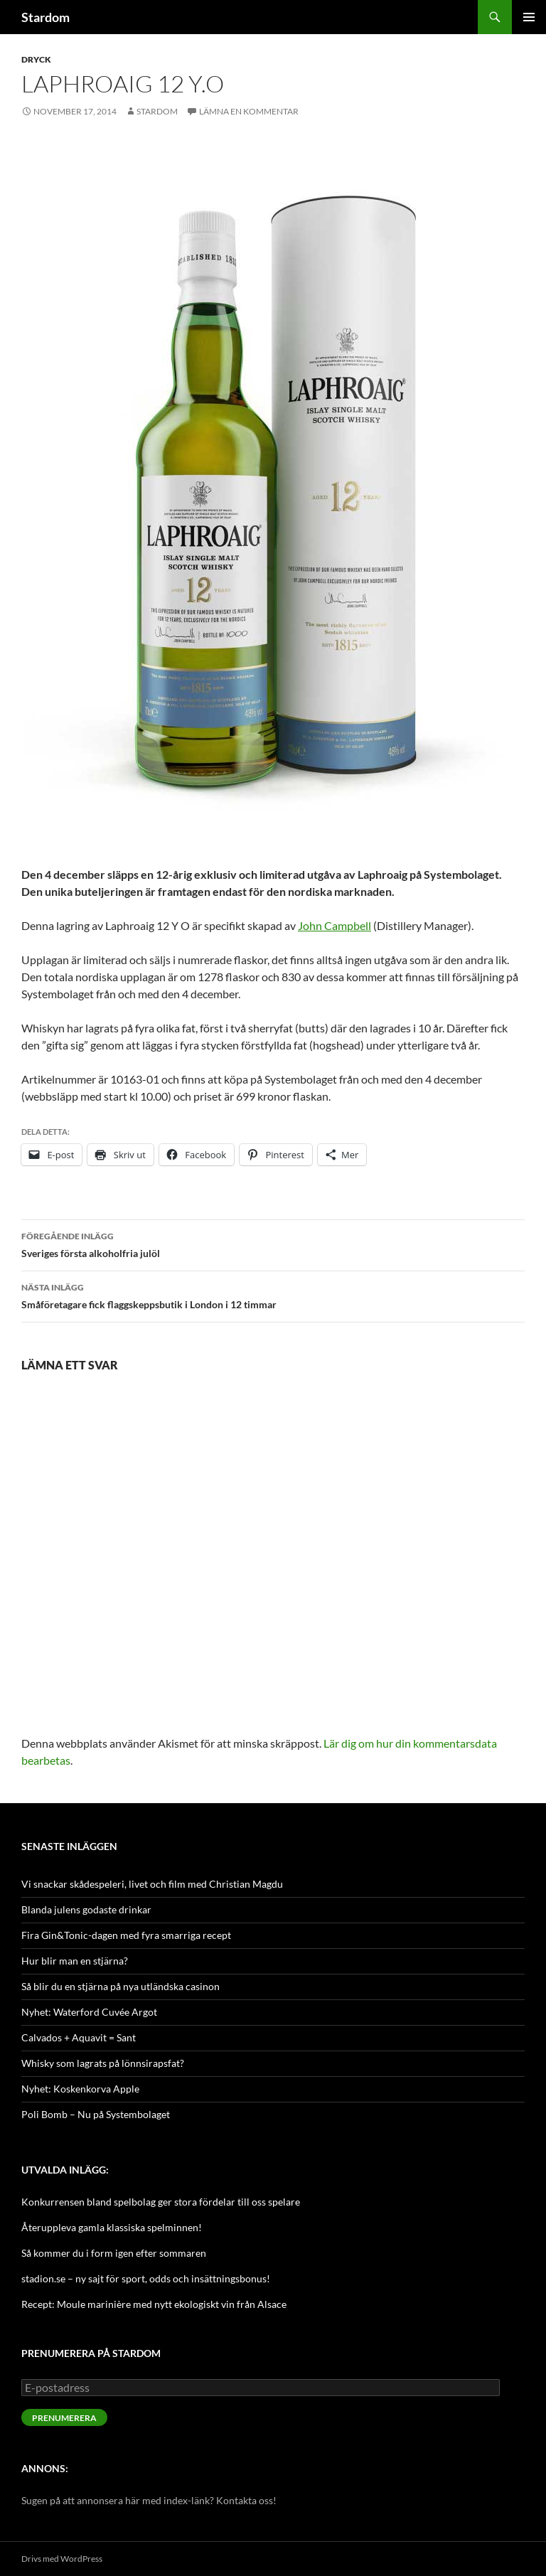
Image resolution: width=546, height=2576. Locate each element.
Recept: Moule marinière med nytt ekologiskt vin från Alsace (154, 2304)
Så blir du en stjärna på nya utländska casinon (120, 1986)
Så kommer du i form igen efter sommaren (113, 2253)
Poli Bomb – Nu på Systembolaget (95, 2114)
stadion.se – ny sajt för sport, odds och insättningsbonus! (145, 2278)
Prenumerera (64, 2417)
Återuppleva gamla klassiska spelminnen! (111, 2227)
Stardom (45, 17)
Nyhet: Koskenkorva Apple (80, 2089)
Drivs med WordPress (61, 2558)
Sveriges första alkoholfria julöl (273, 1243)
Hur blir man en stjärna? (74, 1961)
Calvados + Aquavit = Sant (78, 2037)
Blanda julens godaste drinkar (86, 1909)
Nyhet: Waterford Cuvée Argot (89, 2012)
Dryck (36, 59)
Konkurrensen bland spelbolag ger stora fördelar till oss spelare (160, 2202)
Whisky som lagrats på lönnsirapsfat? (102, 2063)
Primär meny (529, 17)
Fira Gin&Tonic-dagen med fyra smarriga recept (126, 1935)
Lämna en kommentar (249, 111)
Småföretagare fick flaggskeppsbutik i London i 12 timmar (273, 1294)
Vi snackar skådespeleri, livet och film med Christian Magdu (152, 1884)
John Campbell (334, 925)
